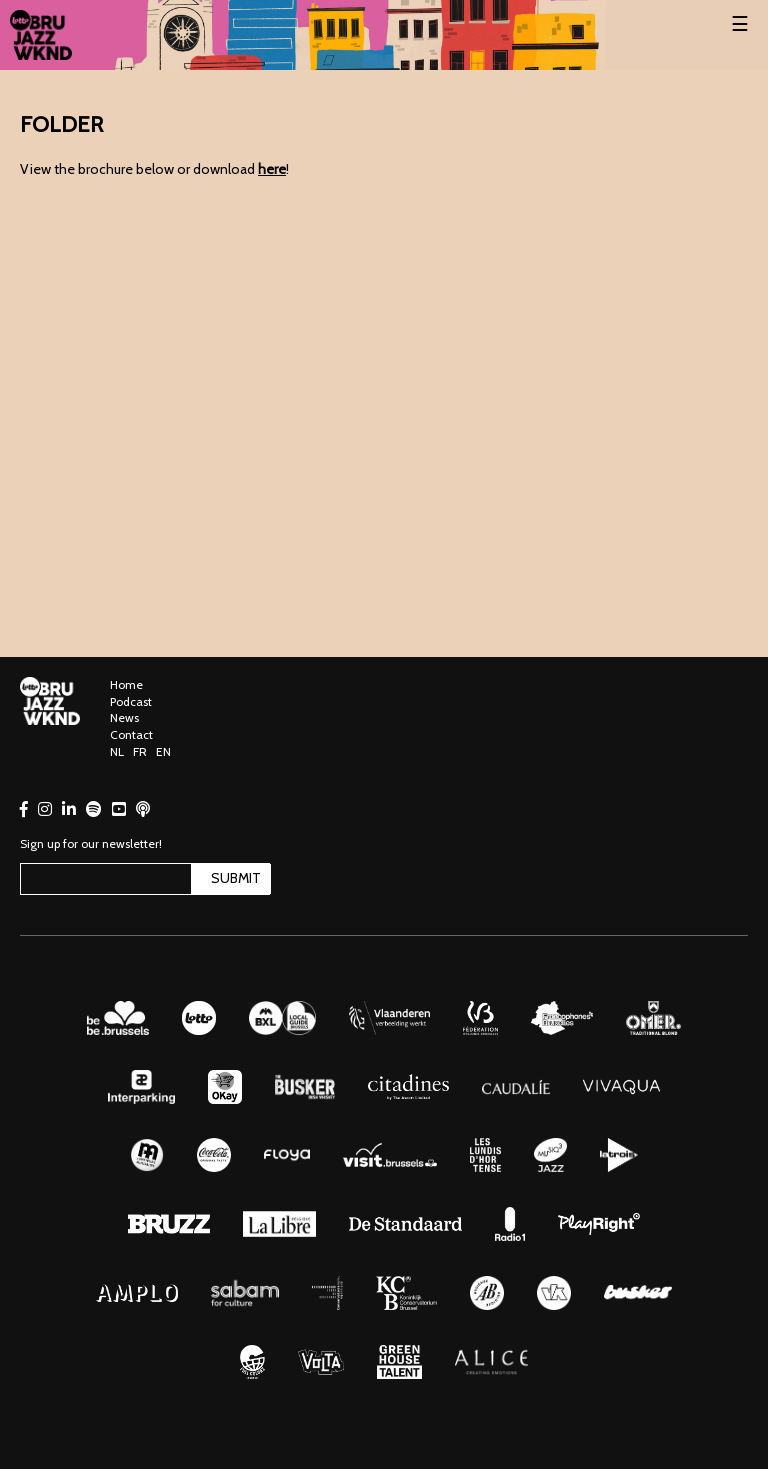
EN (163, 751)
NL (117, 751)
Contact (131, 734)
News (124, 717)
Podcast (131, 701)
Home (126, 684)
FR (140, 751)
